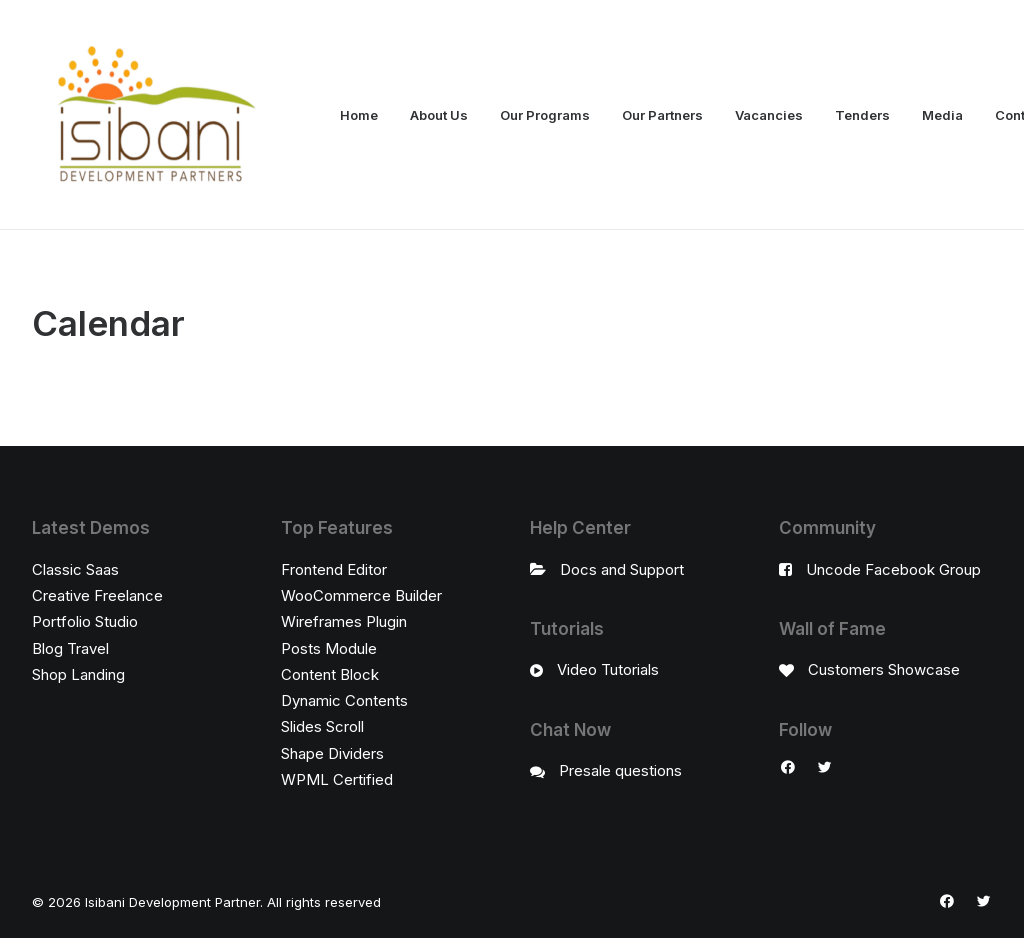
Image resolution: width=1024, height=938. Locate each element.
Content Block (330, 674)
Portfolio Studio (85, 621)
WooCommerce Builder (361, 595)
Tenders (862, 115)
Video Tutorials (608, 669)
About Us (439, 115)
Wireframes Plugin (344, 621)
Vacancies (769, 115)
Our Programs (545, 115)
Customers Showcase (884, 669)
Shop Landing (78, 674)
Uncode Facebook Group (893, 569)
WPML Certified (337, 779)
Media (942, 115)
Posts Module (329, 648)
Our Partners (662, 115)
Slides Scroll (322, 726)
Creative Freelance (97, 595)
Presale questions (620, 770)
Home (359, 115)
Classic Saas (75, 569)
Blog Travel (70, 648)
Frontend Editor (334, 569)
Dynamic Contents (344, 700)
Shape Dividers (332, 753)
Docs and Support (622, 569)
